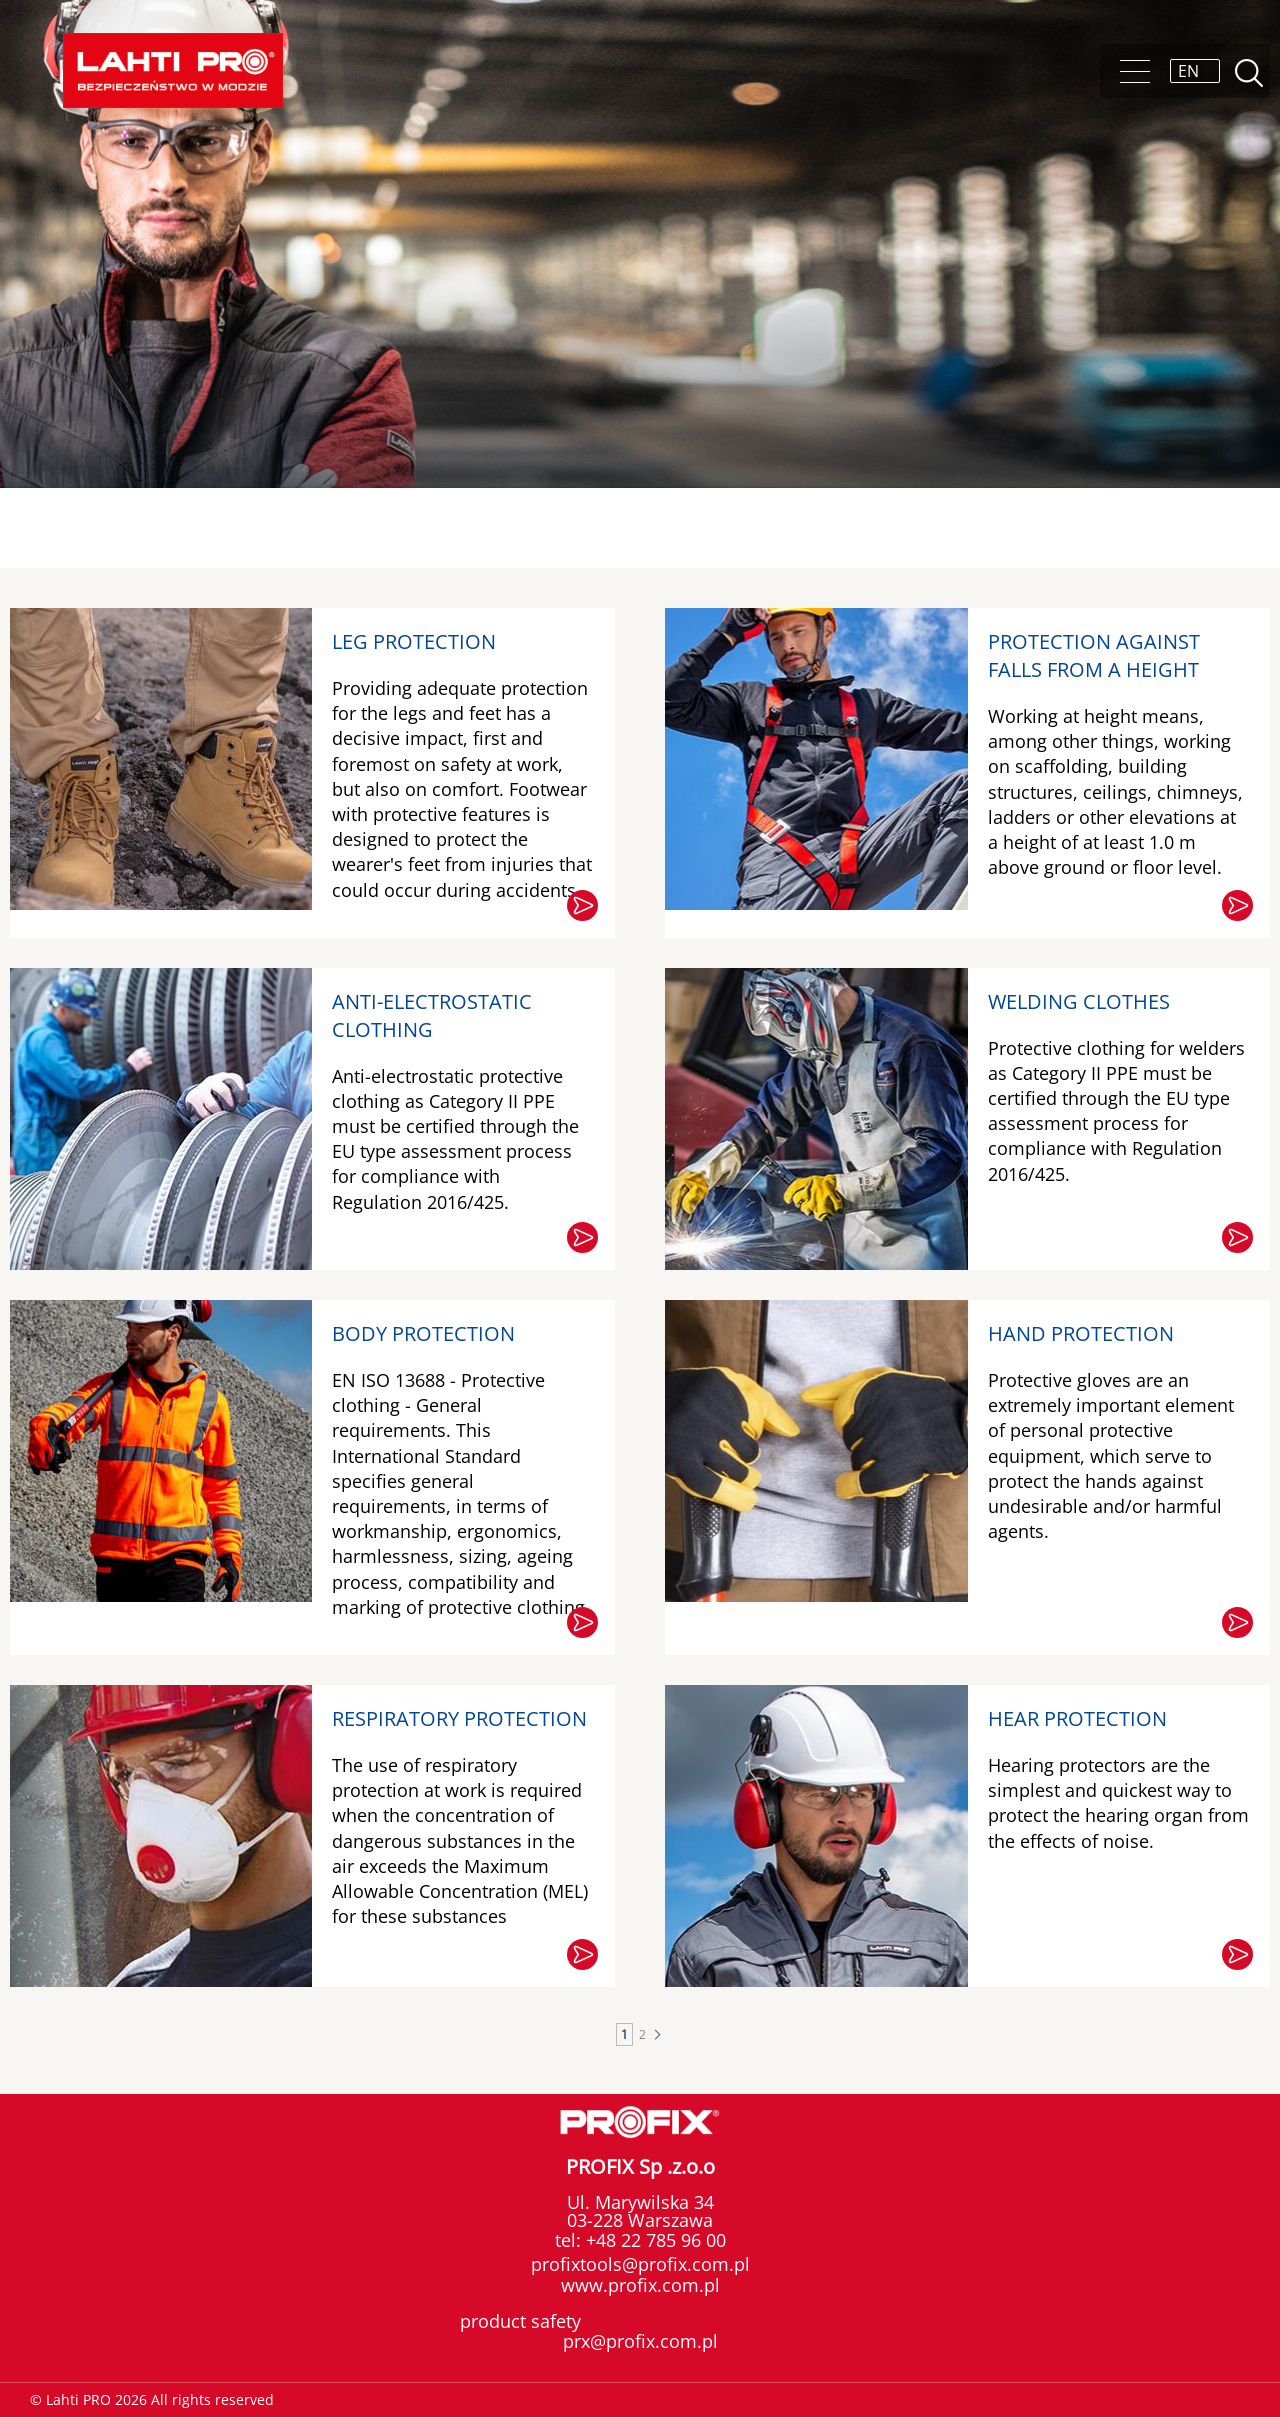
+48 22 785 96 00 (653, 2240)
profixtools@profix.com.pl (640, 2264)
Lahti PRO (173, 70)
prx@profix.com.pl (640, 2341)
